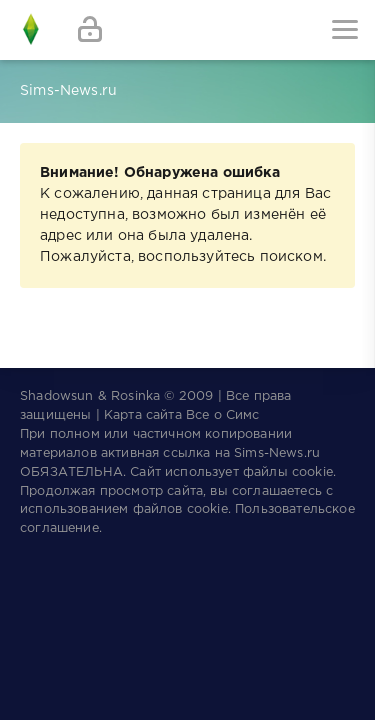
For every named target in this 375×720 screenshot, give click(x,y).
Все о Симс (223, 415)
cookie (312, 472)
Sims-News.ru (277, 453)
